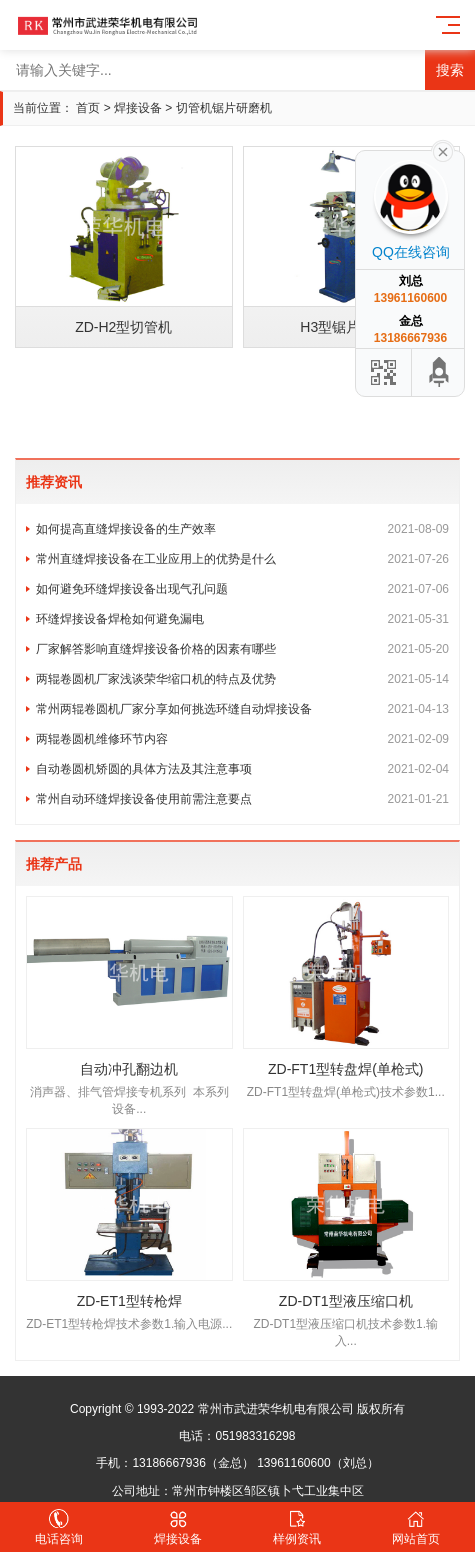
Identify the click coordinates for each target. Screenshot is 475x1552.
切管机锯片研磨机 (224, 108)
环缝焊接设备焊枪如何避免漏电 (242, 619)
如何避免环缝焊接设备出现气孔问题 (242, 589)
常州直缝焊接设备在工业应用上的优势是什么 (242, 559)
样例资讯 (297, 1527)
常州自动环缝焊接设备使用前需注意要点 (242, 799)
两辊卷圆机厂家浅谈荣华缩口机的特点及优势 (242, 679)
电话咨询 (59, 1527)
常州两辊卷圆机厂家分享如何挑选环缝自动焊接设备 (242, 709)
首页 (88, 108)
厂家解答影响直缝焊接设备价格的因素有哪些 (242, 649)
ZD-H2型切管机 (123, 327)
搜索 (450, 70)
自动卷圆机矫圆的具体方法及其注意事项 (242, 769)
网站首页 (415, 1527)
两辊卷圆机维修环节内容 (242, 739)
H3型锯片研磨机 (351, 327)
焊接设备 (138, 108)
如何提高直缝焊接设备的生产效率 (242, 529)
